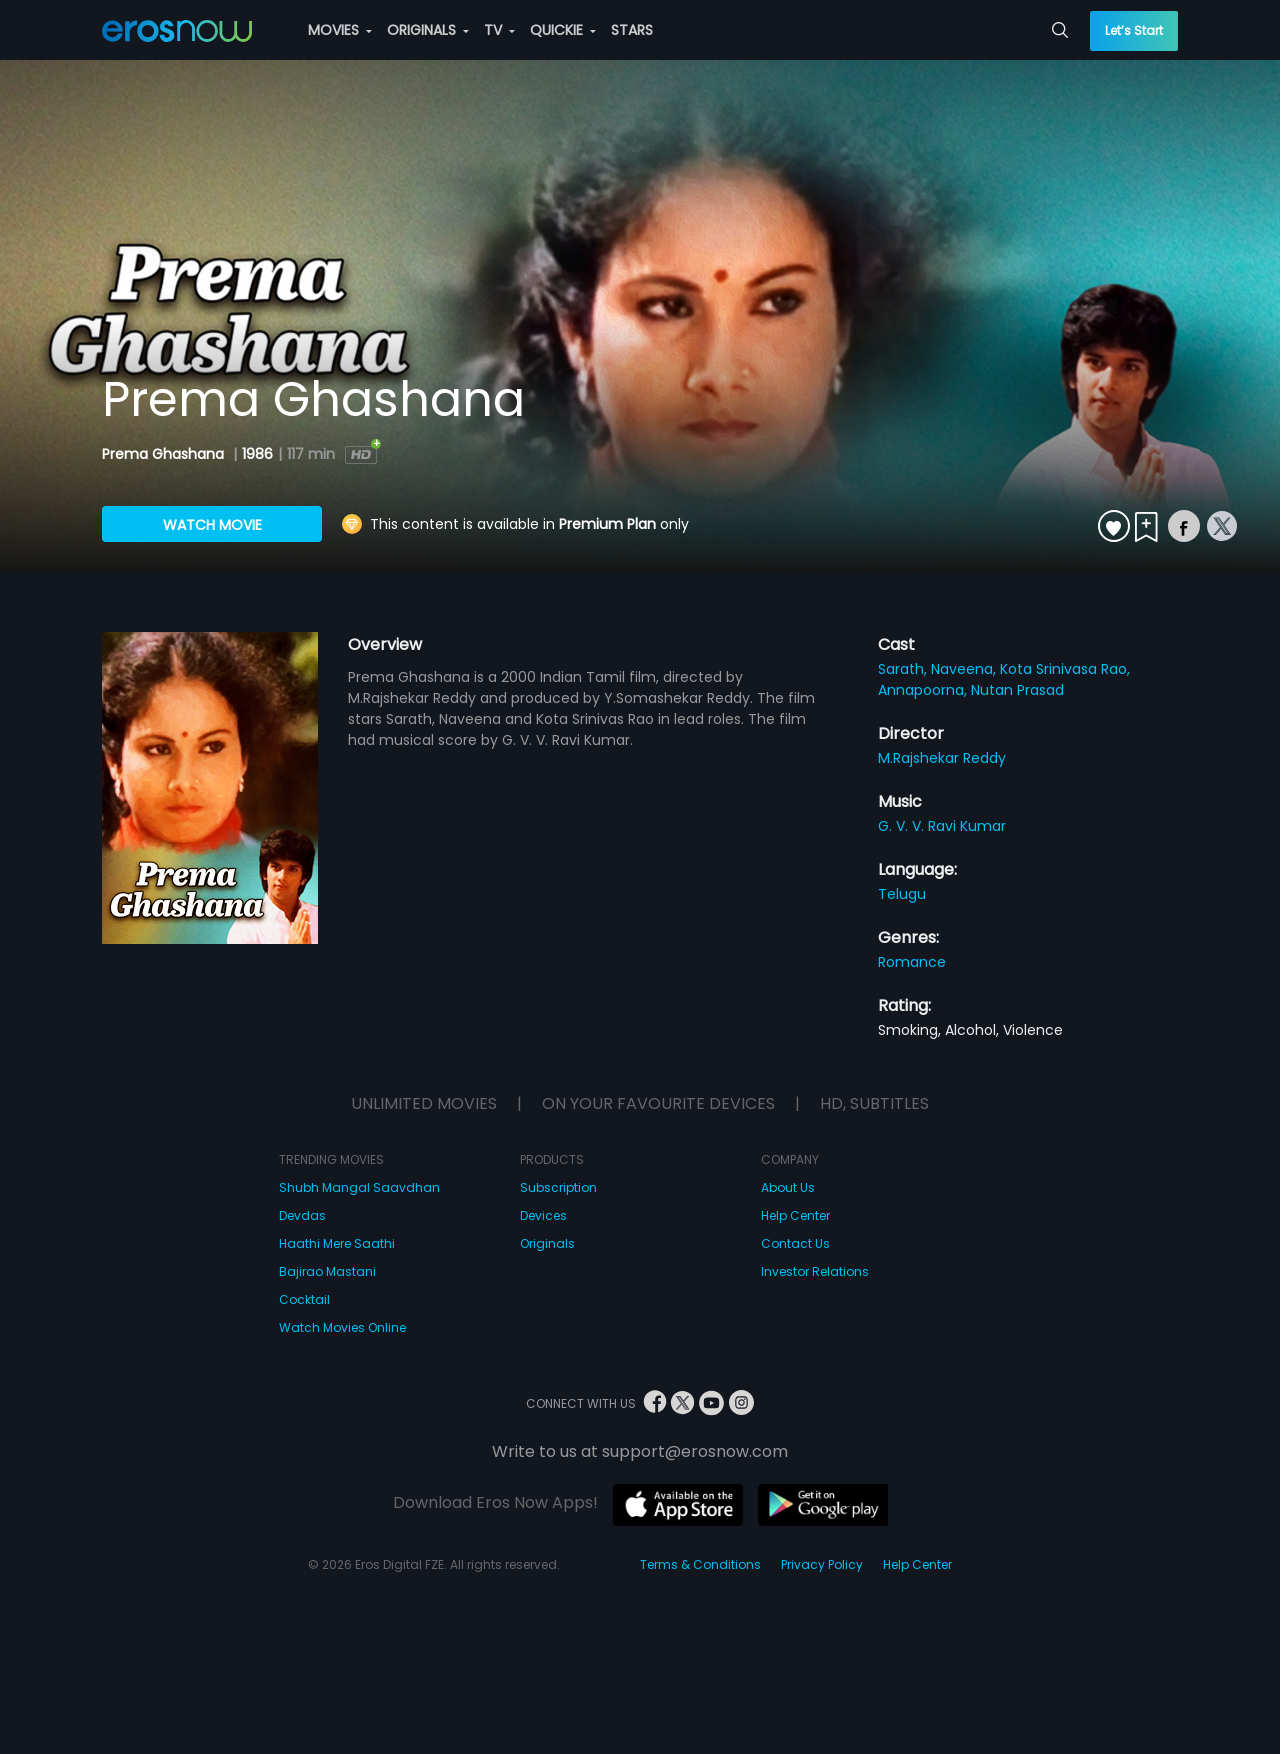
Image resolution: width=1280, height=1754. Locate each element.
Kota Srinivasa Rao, (1065, 669)
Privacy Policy (822, 1564)
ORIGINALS (428, 30)
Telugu (902, 894)
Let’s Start (1134, 30)
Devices (543, 1215)
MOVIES (340, 30)
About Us (788, 1187)
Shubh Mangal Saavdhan (359, 1187)
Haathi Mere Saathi (337, 1243)
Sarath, (904, 669)
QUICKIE (563, 30)
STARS (632, 30)
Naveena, (965, 669)
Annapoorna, (924, 690)
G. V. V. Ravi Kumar (942, 826)
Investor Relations (815, 1271)
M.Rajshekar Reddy (942, 758)
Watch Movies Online (342, 1327)
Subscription (558, 1187)
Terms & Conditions (700, 1564)
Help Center (795, 1215)
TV (499, 30)
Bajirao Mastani (327, 1271)
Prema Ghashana (165, 454)
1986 (257, 454)
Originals (547, 1243)
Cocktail (304, 1299)
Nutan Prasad (1017, 690)
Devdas (302, 1215)
